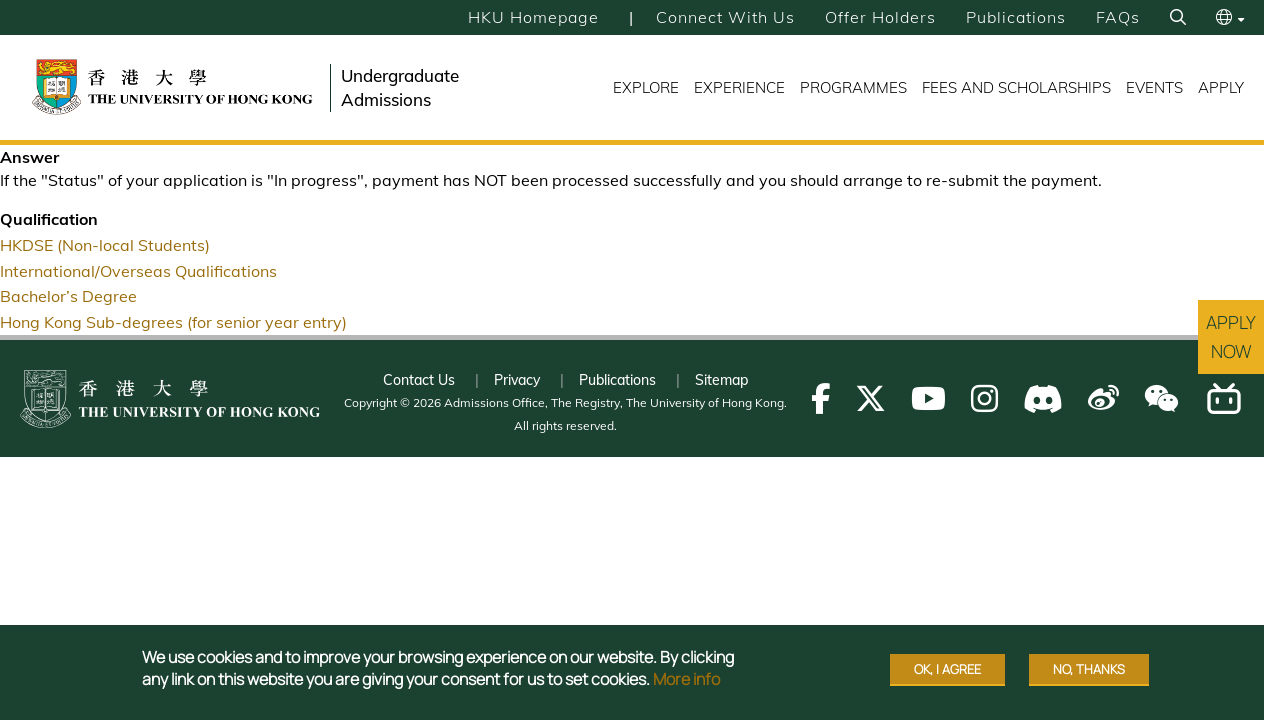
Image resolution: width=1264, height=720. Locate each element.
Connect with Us (725, 17)
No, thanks (1089, 669)
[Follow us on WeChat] (1161, 398)
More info (686, 679)
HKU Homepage (533, 17)
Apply (1221, 87)
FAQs (1118, 17)
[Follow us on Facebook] (820, 398)
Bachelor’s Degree (68, 296)
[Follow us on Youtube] (928, 398)
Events (1154, 87)
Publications (1016, 17)
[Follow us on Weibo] (1103, 398)
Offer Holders (880, 17)
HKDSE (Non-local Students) (105, 245)
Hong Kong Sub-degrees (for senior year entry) (173, 322)
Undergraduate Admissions (400, 87)
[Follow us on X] (870, 398)
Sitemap (721, 380)
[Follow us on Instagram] (984, 398)
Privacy (517, 380)
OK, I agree (947, 669)
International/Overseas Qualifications (138, 271)
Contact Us (419, 380)
